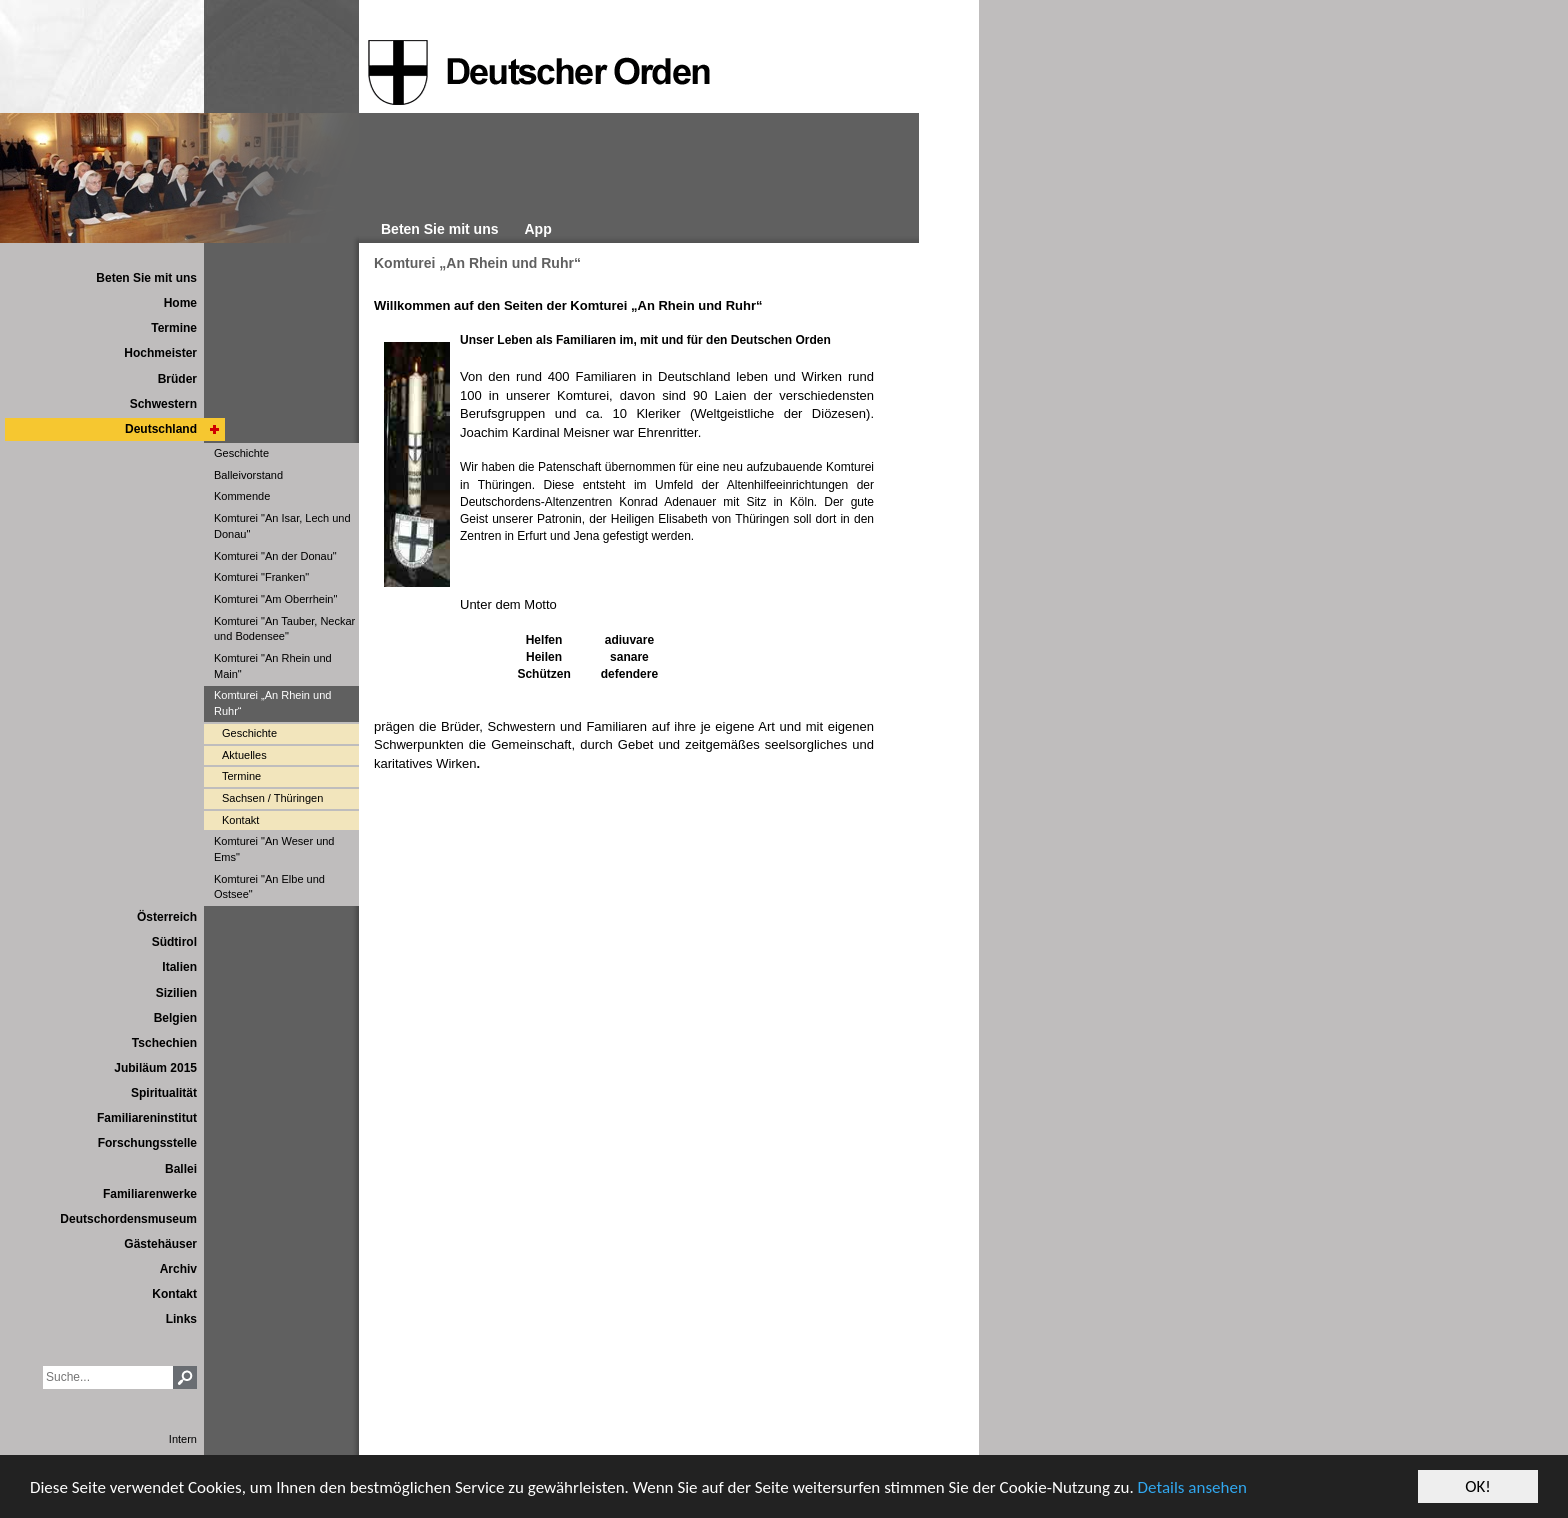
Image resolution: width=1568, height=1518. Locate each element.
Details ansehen (1192, 1487)
